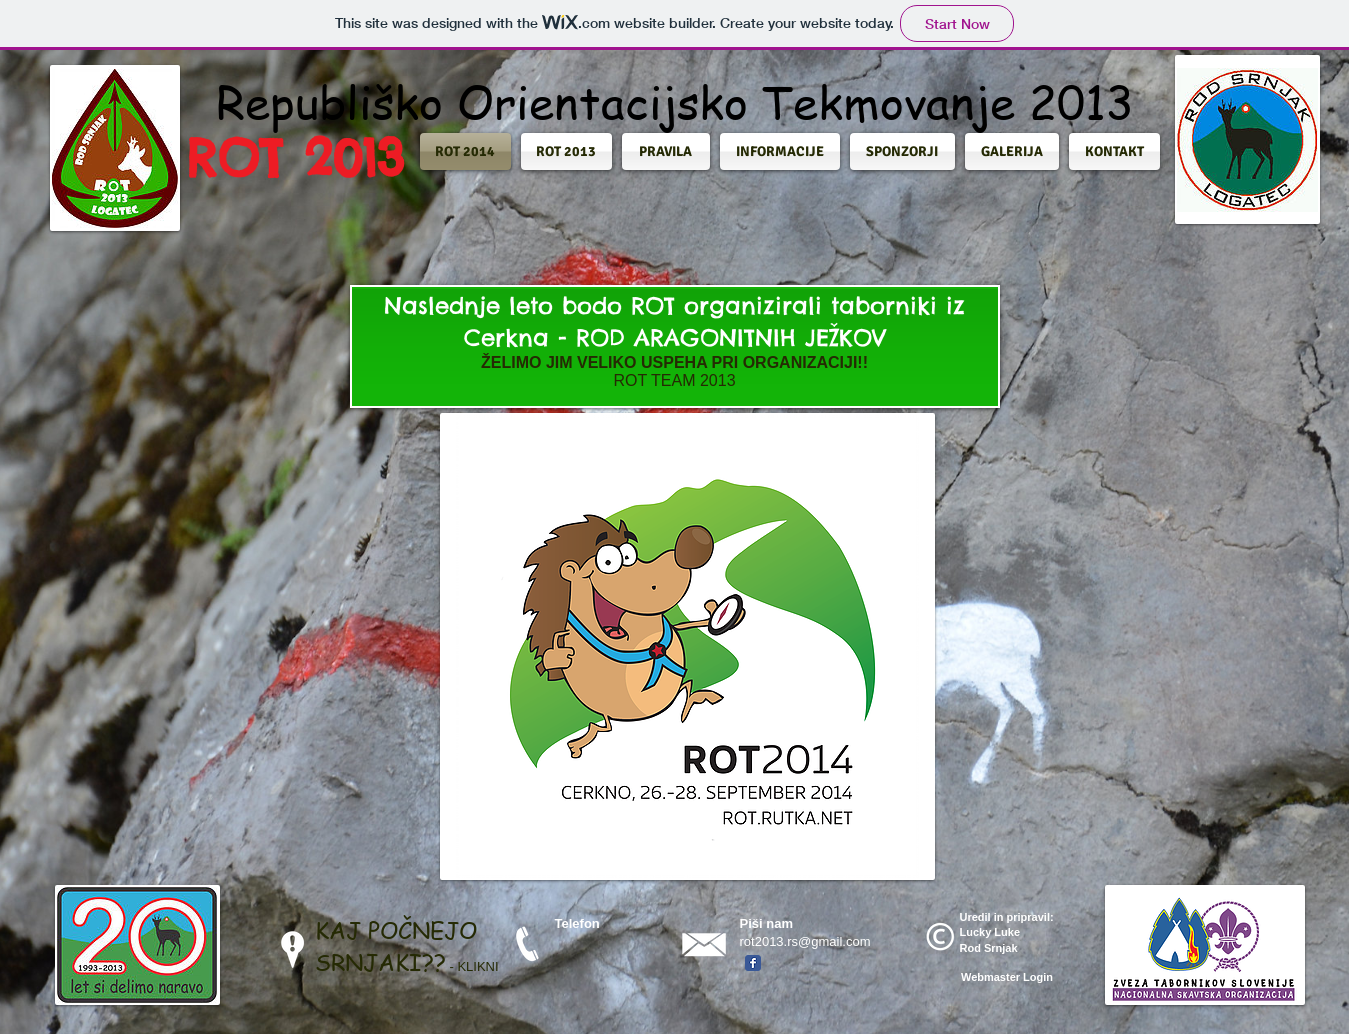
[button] (468, 151)
